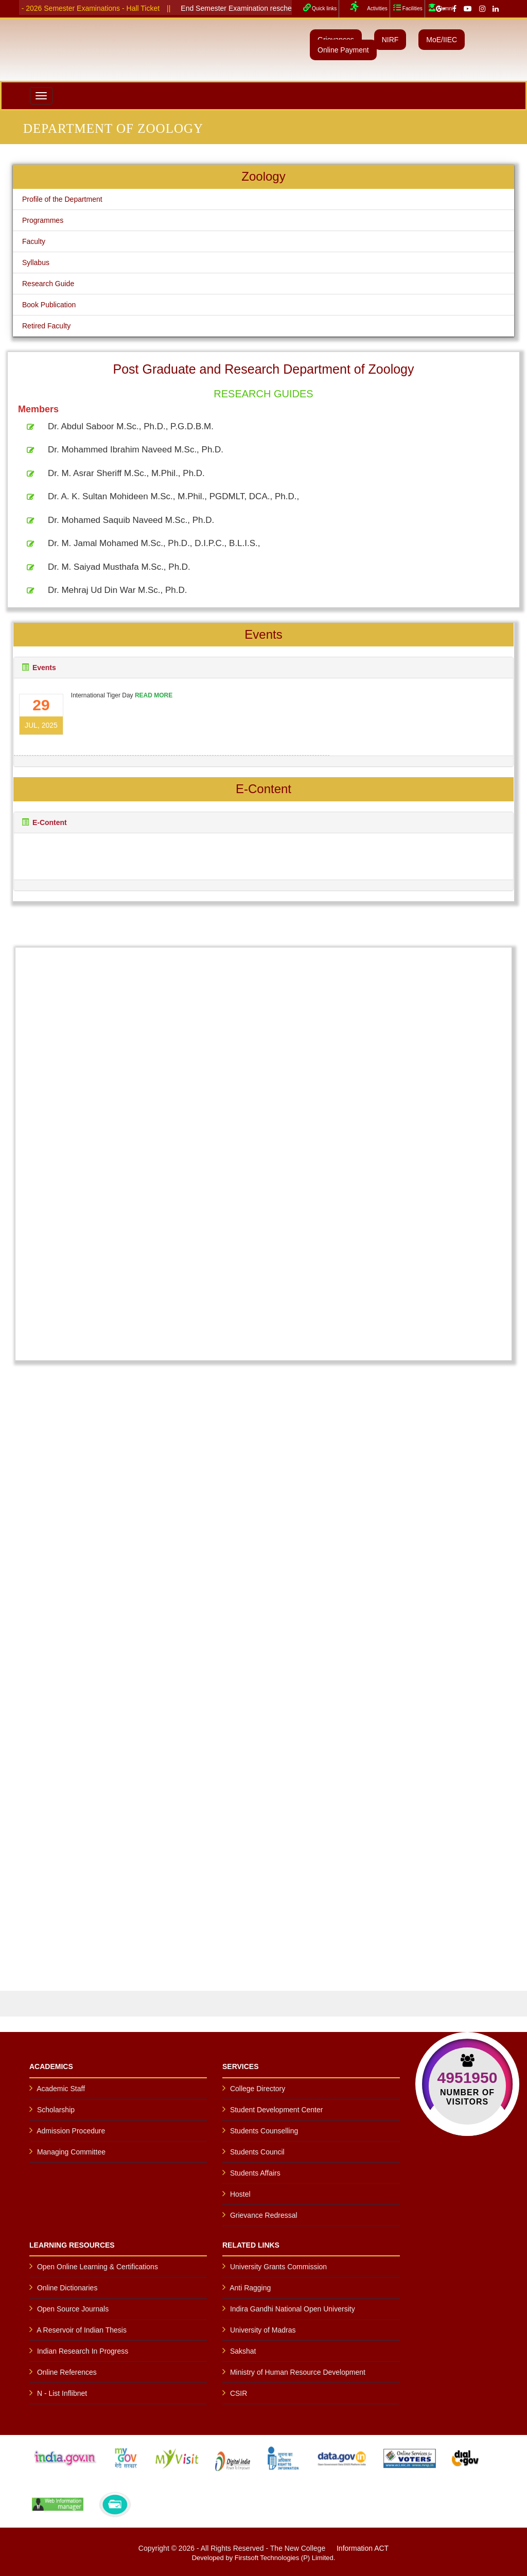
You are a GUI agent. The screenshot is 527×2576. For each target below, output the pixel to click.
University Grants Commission (278, 2267)
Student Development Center (276, 2110)
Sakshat (243, 2351)
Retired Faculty (46, 326)
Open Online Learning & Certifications (97, 2267)
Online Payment (343, 50)
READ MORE (150, 694)
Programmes (42, 220)
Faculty (33, 241)
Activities (364, 7)
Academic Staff (61, 2088)
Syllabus (35, 262)
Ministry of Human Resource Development (297, 2372)
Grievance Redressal (263, 2215)
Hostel (240, 2194)
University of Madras (263, 2330)
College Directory (257, 2088)
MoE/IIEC (441, 40)
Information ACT (363, 2548)
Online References (67, 2372)
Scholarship (56, 2110)
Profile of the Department (62, 199)
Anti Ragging (250, 2288)
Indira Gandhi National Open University (292, 2309)
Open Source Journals (73, 2309)
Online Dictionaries (67, 2288)
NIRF (390, 40)
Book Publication (49, 305)
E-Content (48, 822)
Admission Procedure (71, 2131)
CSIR (238, 2393)
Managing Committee (71, 2152)
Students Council (257, 2152)
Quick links (319, 7)
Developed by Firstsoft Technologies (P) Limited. (264, 2558)
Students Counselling (264, 2131)
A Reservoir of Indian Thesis (82, 2330)
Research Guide (48, 283)
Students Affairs (255, 2173)
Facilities (407, 7)
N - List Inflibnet (62, 2393)
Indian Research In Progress (82, 2351)
